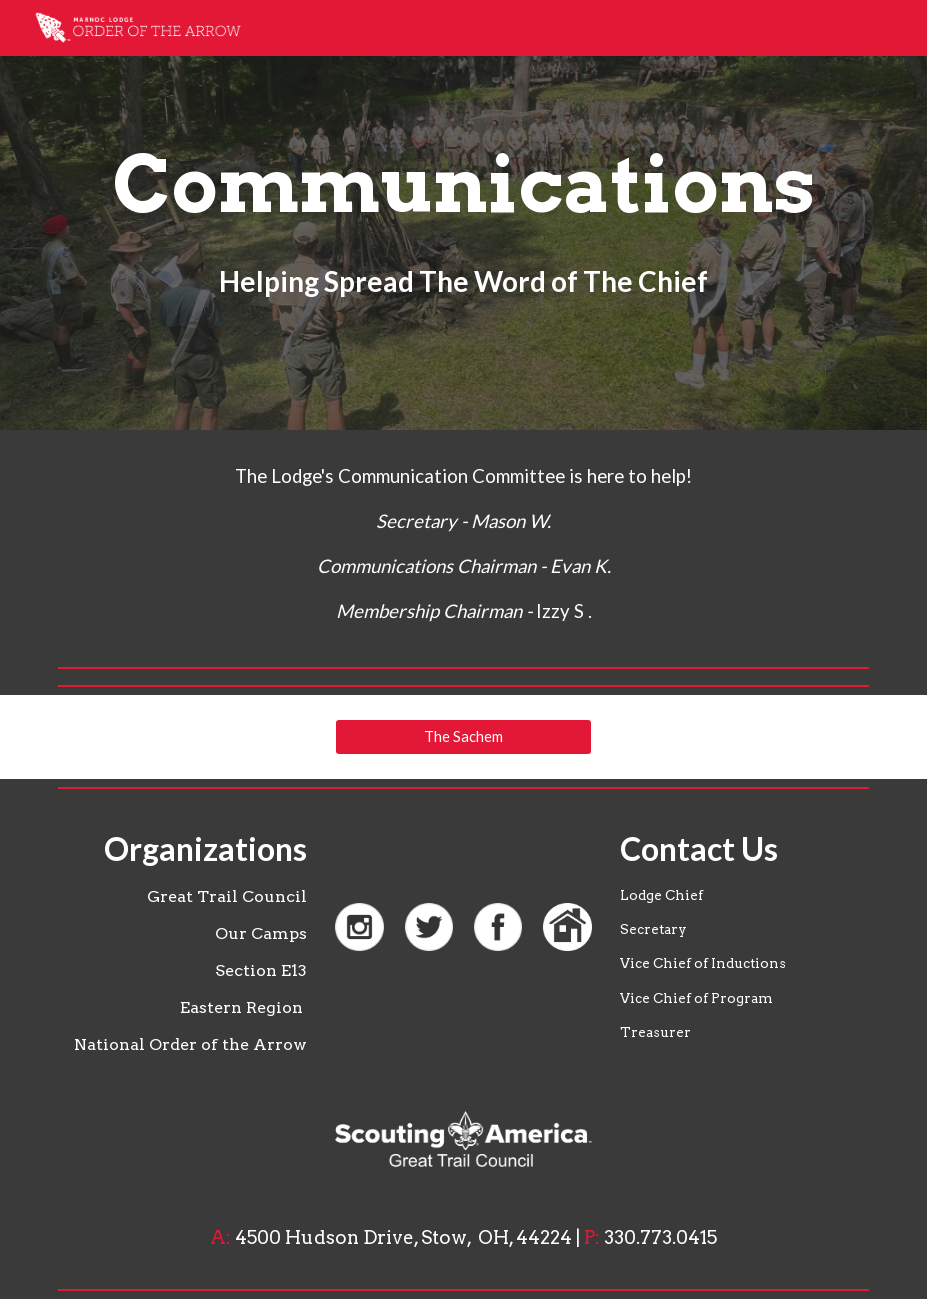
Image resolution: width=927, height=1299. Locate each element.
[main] (463, 215)
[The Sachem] (463, 736)
